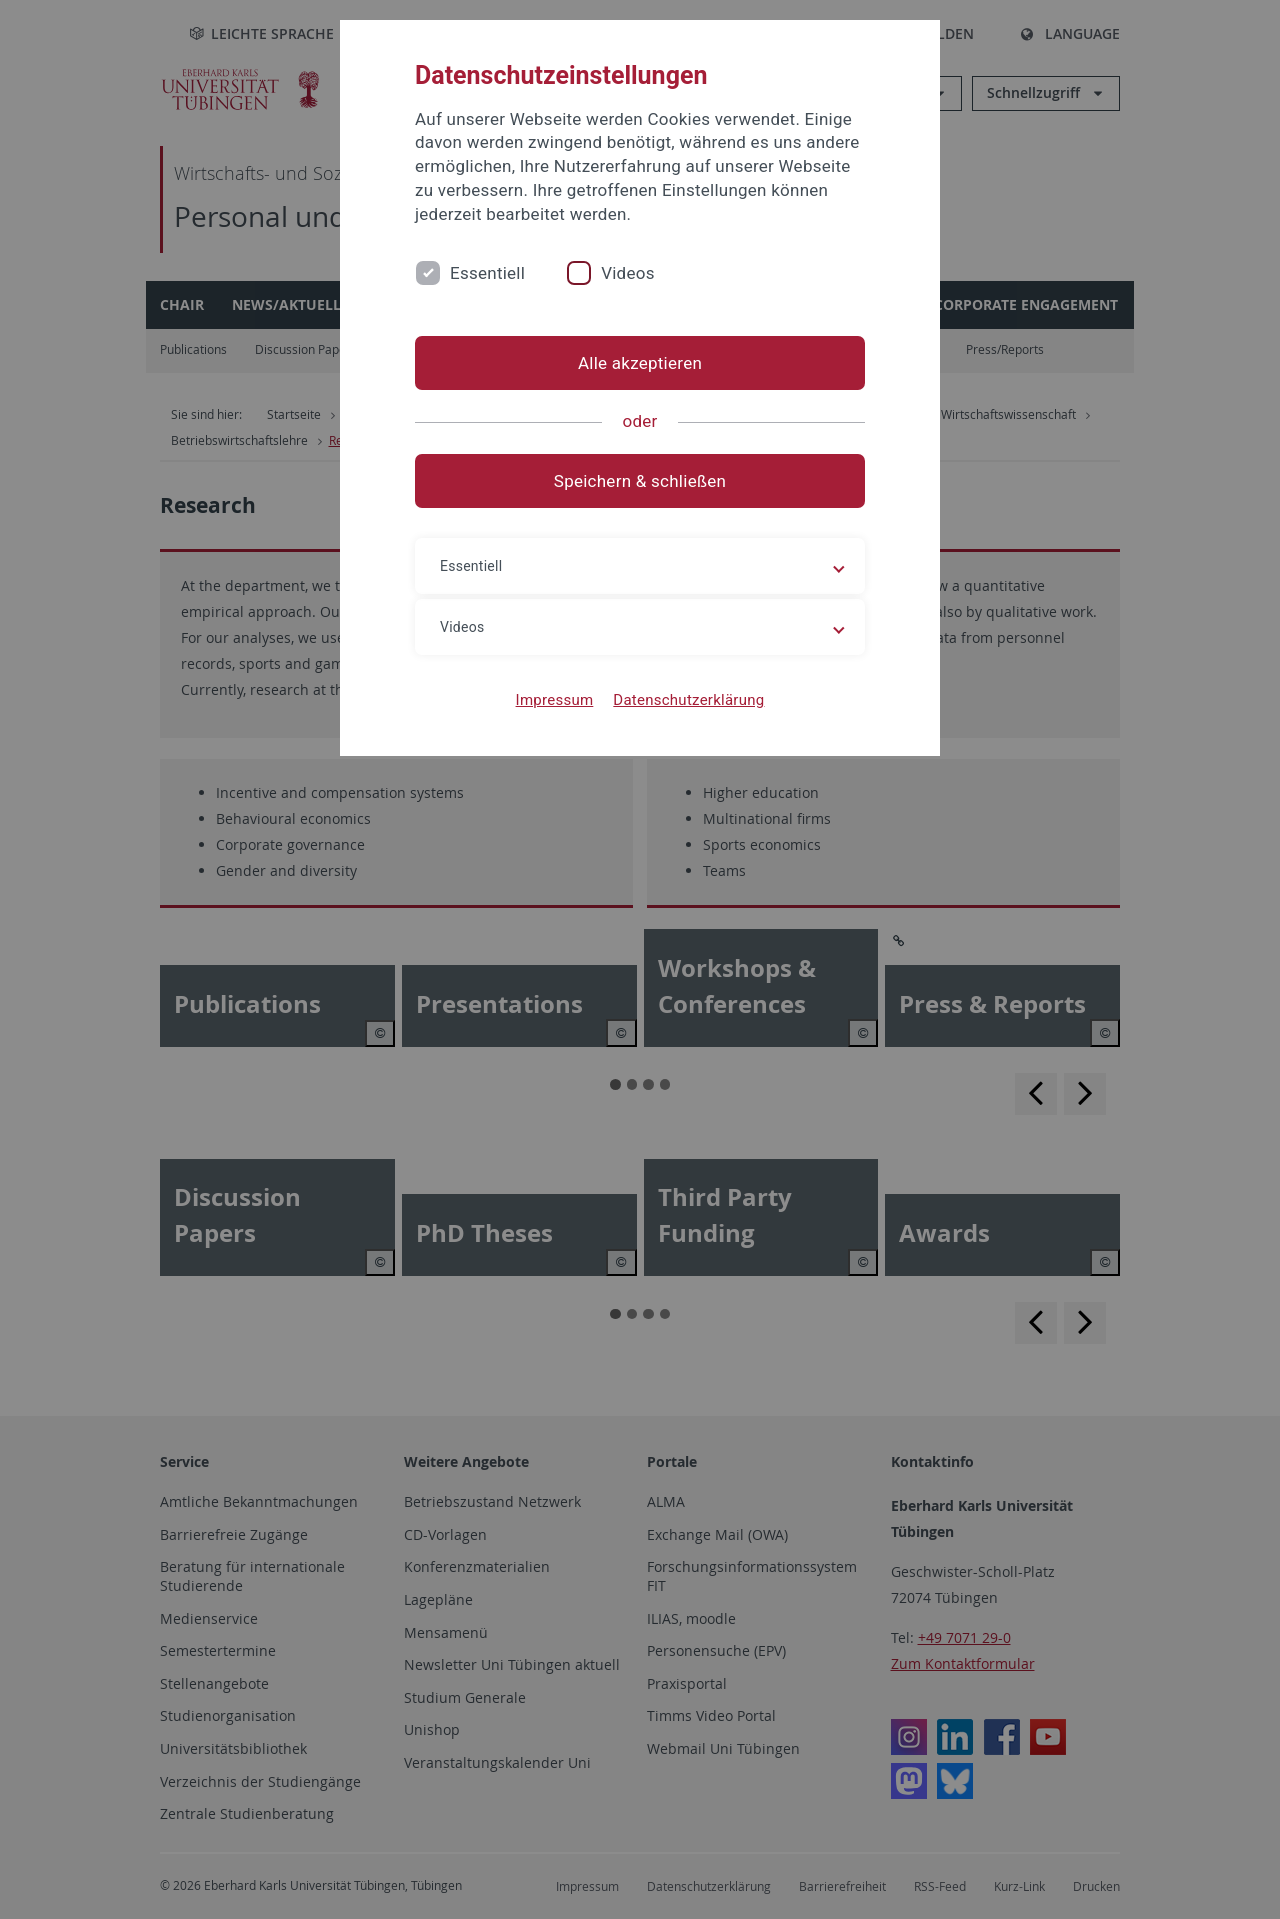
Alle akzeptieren (640, 363)
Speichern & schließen (640, 481)
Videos (628, 273)
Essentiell (487, 273)
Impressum (555, 700)
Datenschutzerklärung (688, 700)
